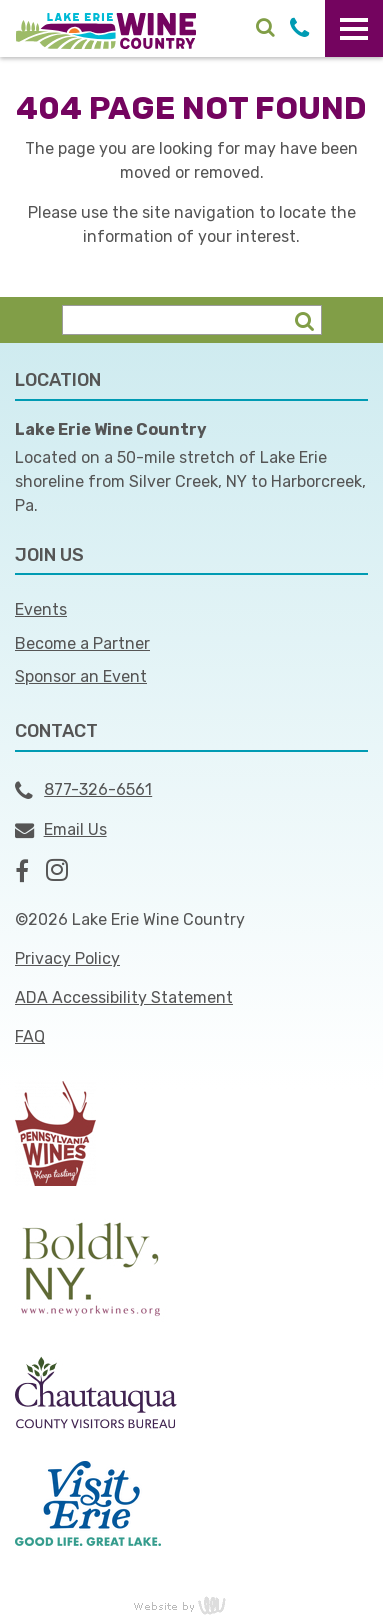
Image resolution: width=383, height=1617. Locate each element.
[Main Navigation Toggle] (354, 28)
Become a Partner (82, 643)
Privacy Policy (67, 958)
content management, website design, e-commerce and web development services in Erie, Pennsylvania (192, 1605)
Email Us (61, 830)
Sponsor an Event (81, 676)
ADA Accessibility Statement (124, 997)
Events (41, 609)
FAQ (30, 1036)
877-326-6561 (83, 791)
